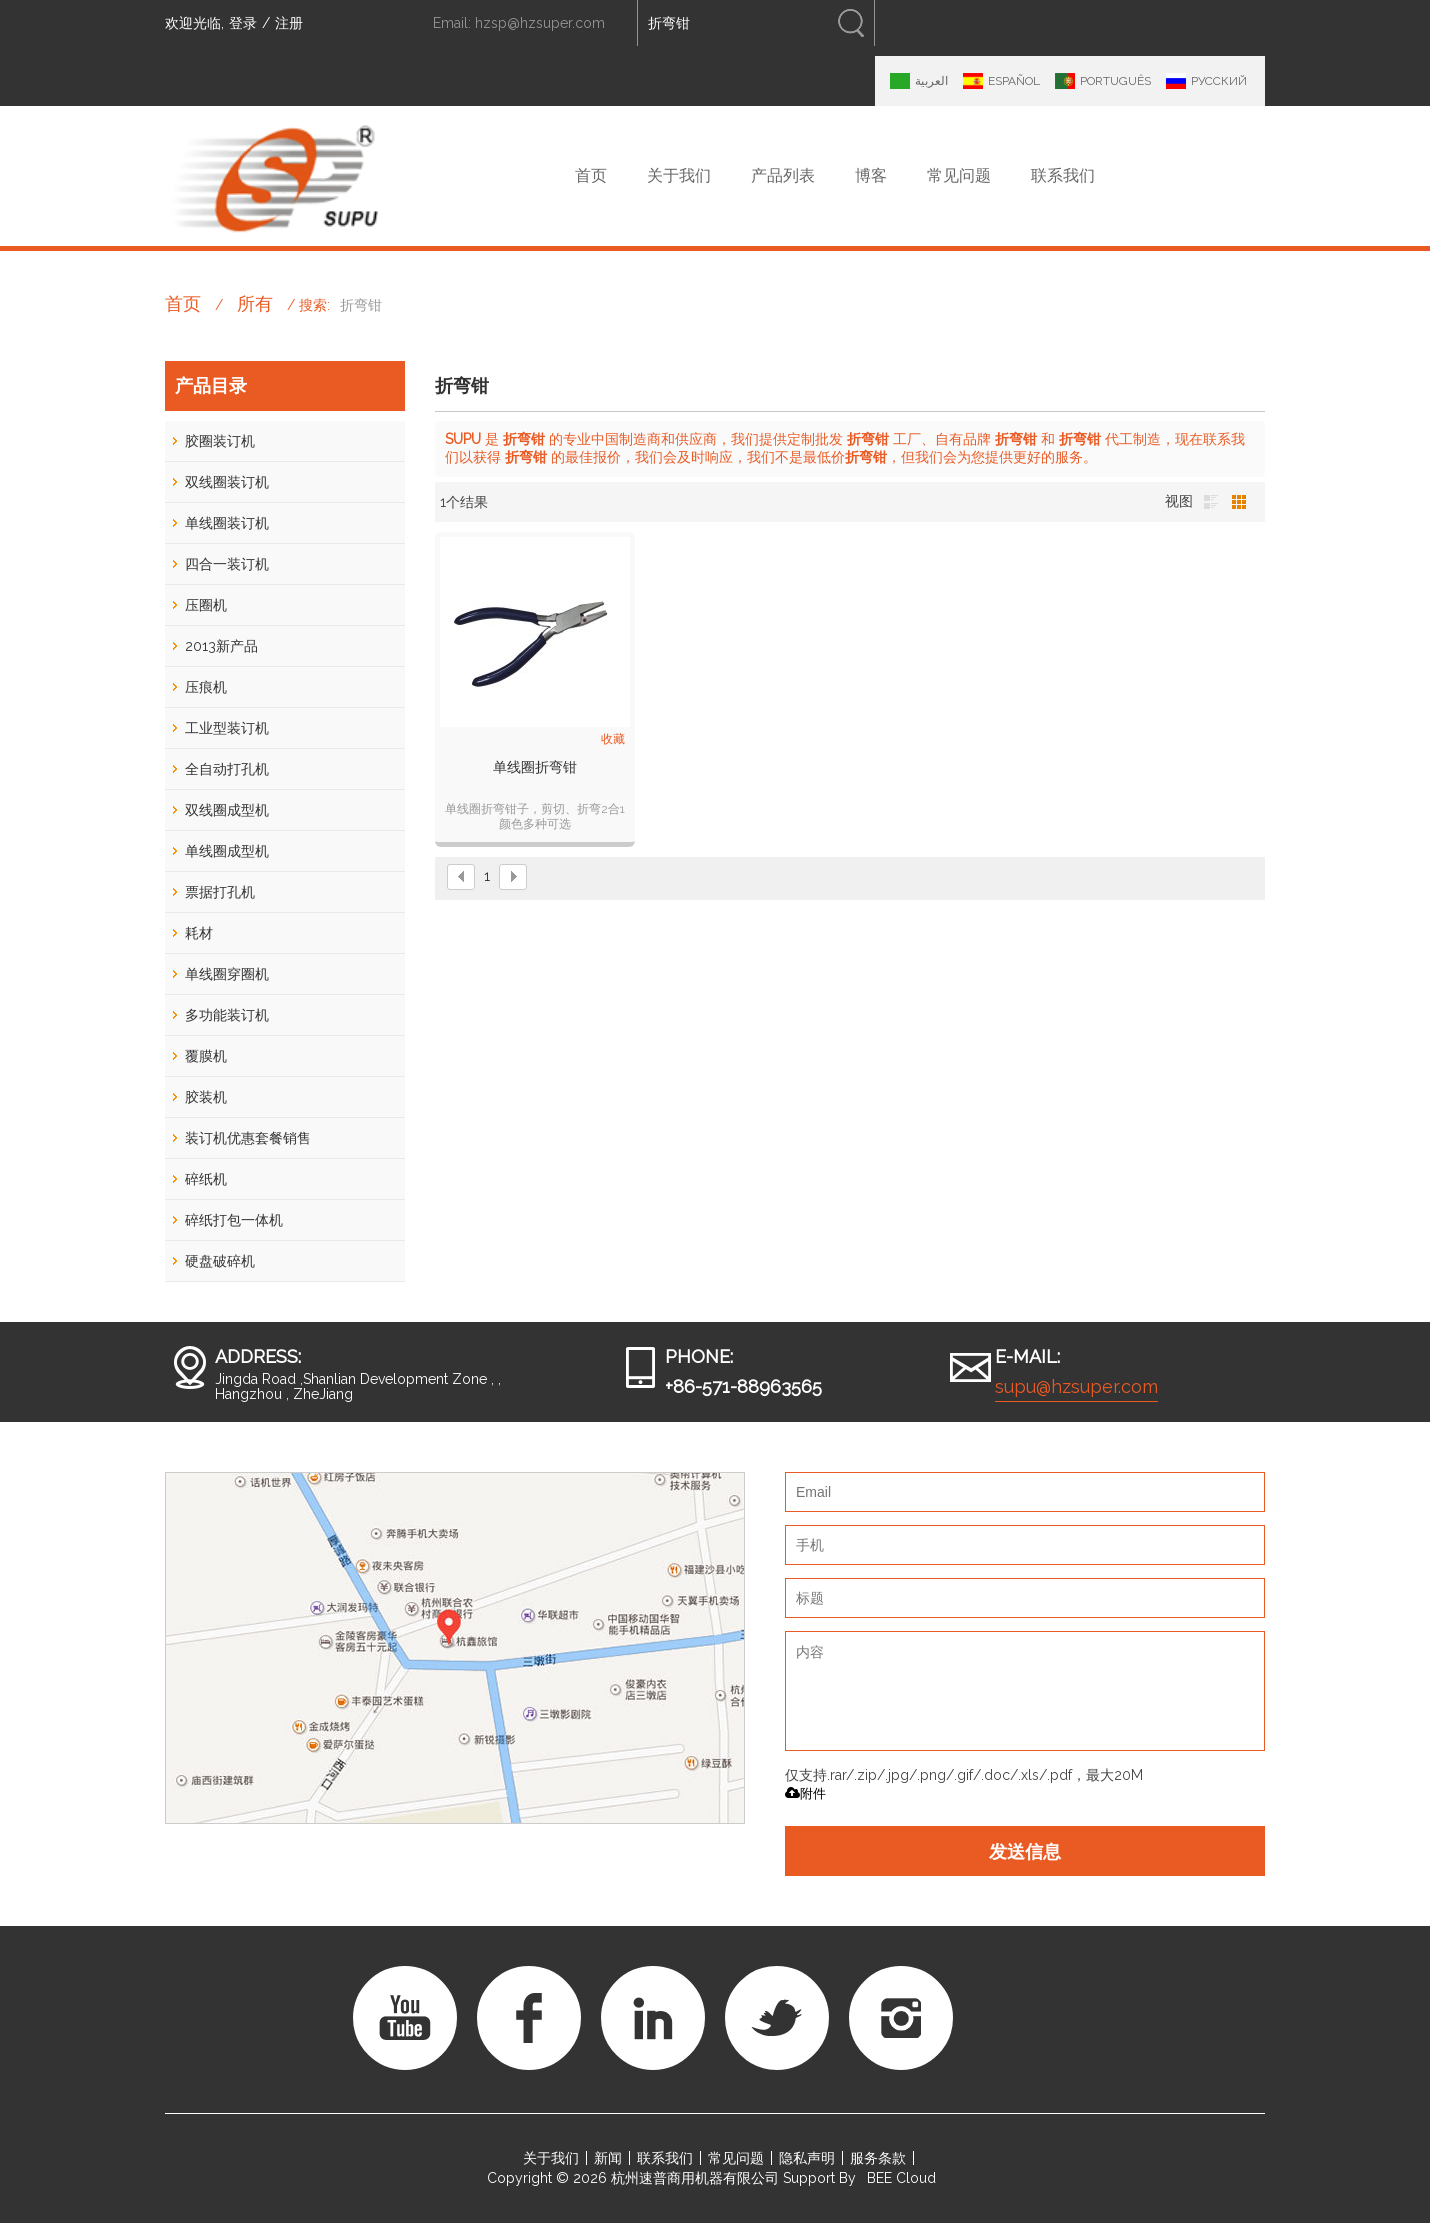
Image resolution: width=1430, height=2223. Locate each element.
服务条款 (878, 2158)
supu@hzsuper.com (1076, 1386)
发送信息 (1025, 1851)
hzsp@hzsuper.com (540, 23)
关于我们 (679, 175)
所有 (255, 303)
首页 (591, 175)
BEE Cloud (901, 2178)
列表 (1211, 502)
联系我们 (1063, 175)
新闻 (608, 2158)
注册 (289, 23)
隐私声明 (807, 2158)
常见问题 (959, 175)
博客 (871, 175)
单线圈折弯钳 (535, 767)
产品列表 (783, 175)
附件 (805, 1793)
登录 (243, 23)
